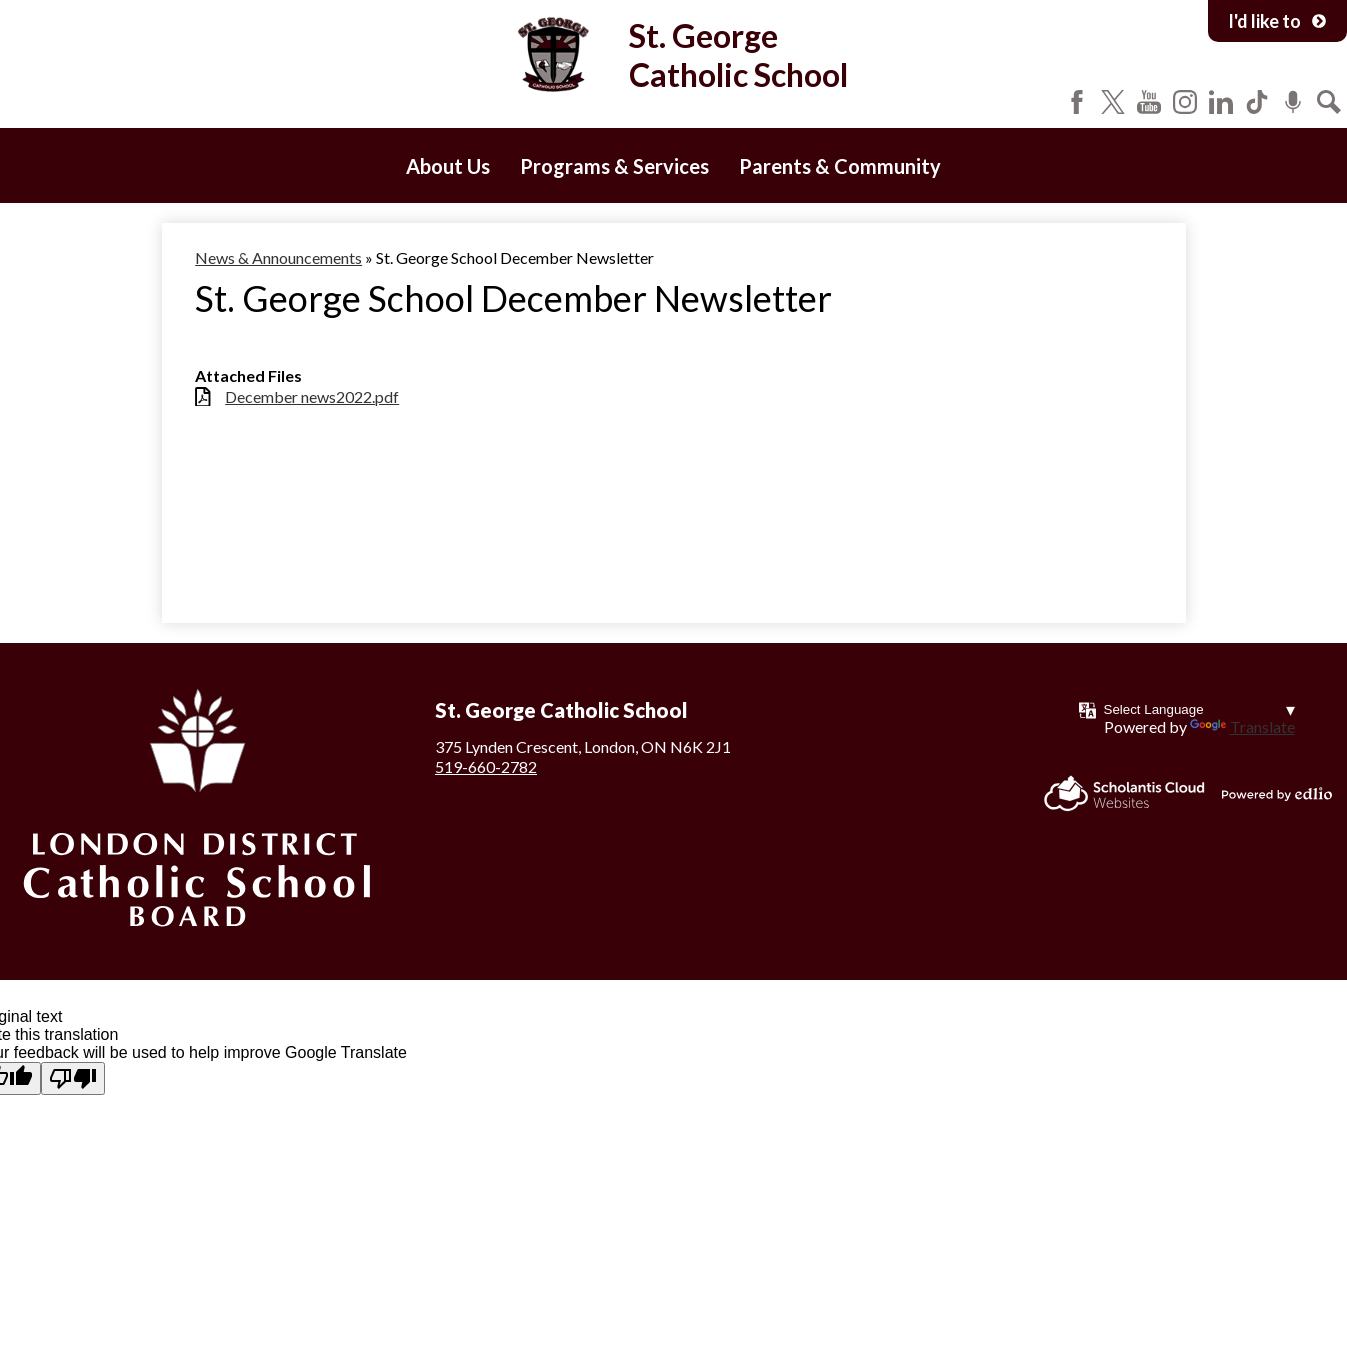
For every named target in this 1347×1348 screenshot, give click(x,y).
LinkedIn (1221, 102)
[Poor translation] (73, 1078)
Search (1329, 102)
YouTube (1149, 102)
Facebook (1077, 102)
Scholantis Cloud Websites (1124, 793)
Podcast (1293, 102)
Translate (1242, 726)
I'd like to (1277, 21)
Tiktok (1257, 102)
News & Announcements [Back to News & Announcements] (278, 257)
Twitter (1113, 102)
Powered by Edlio (1277, 794)
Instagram (1185, 102)
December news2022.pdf (312, 396)
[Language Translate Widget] (1199, 709)
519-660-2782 (486, 766)
